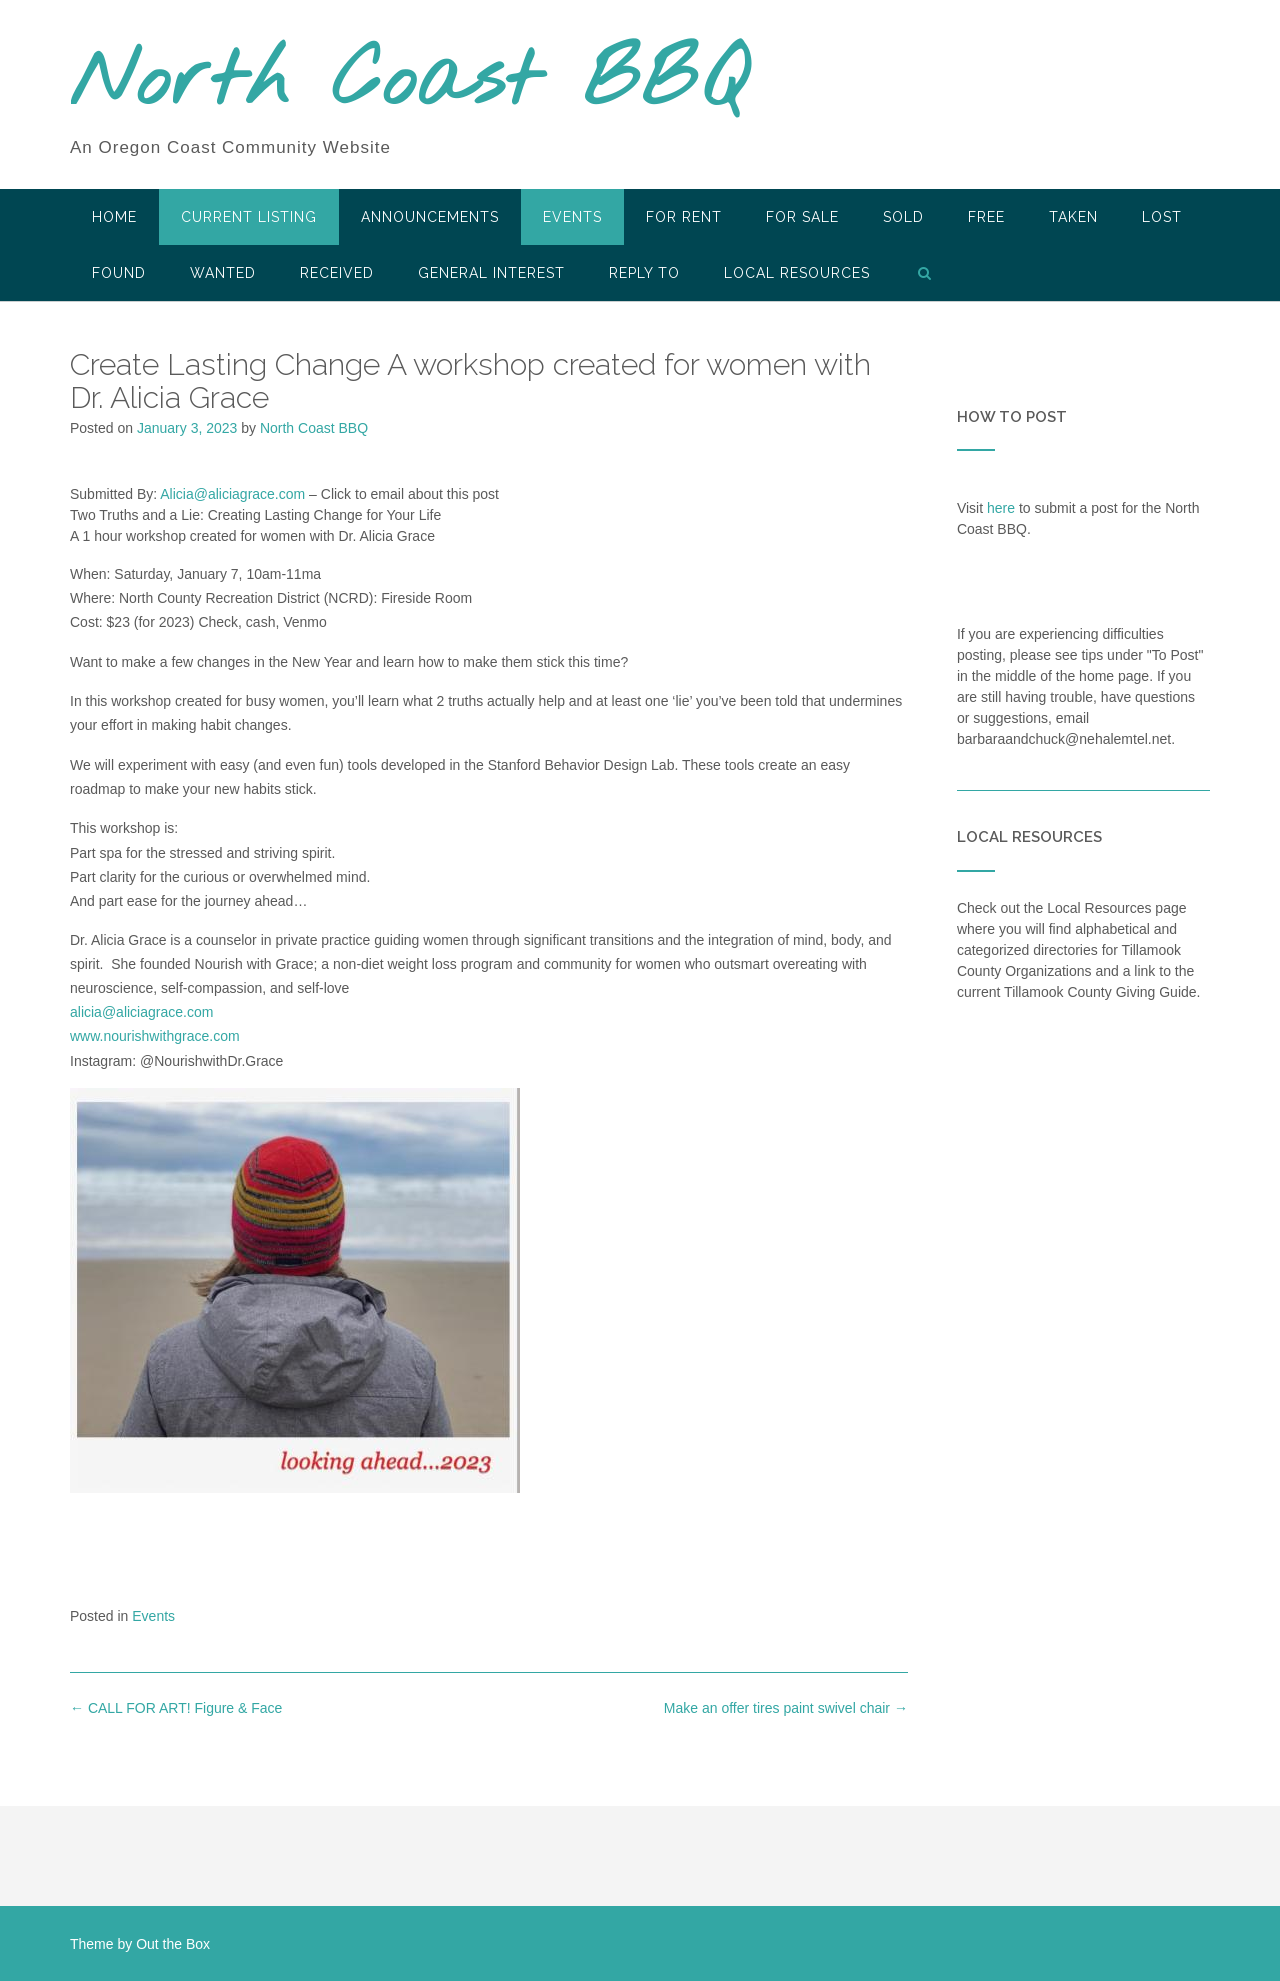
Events (572, 217)
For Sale (802, 217)
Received (337, 273)
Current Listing (249, 217)
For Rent (684, 217)
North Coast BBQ (408, 83)
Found (119, 273)
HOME (114, 217)
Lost (1162, 217)
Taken (1073, 217)
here (1001, 508)
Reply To (644, 273)
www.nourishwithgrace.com (155, 1036)
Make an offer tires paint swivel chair (786, 1708)
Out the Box (173, 1944)
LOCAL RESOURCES (797, 273)
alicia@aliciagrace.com (141, 1012)
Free (986, 217)
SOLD (903, 217)
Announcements (430, 217)
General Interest (491, 273)
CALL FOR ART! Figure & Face (176, 1708)
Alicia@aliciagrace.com (232, 494)
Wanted (223, 273)
